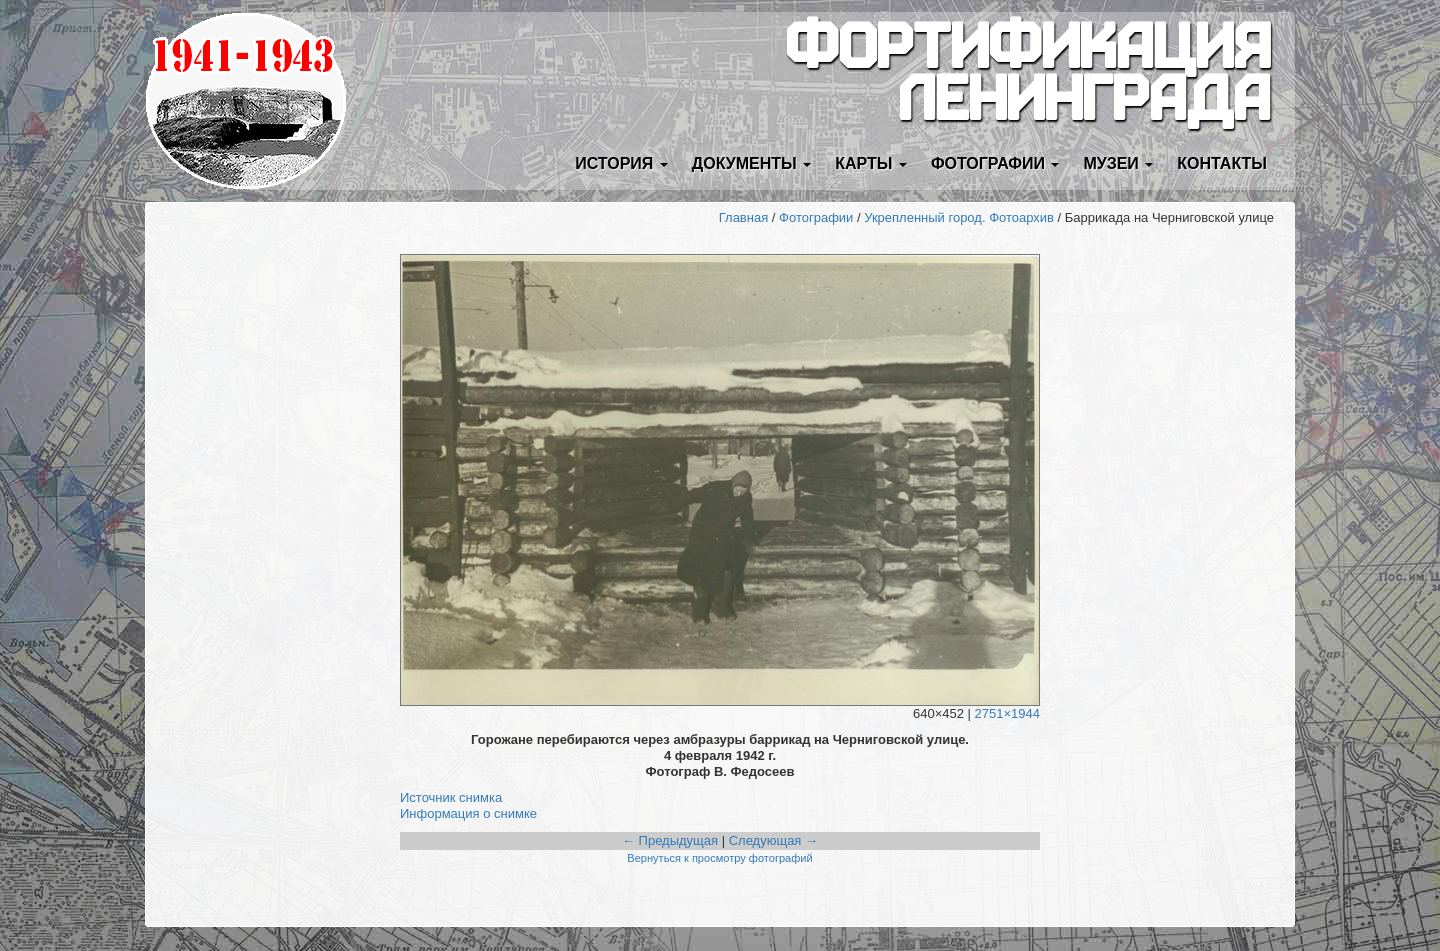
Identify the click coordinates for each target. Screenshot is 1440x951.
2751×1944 (1007, 713)
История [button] (621, 163)
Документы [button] (751, 163)
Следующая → (773, 840)
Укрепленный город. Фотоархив (959, 217)
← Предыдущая (670, 840)
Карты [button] (871, 163)
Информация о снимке (468, 813)
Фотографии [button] (995, 163)
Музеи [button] (1118, 163)
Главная (743, 217)
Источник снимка (451, 797)
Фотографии (816, 217)
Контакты (1222, 163)
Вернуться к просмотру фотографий (719, 858)
